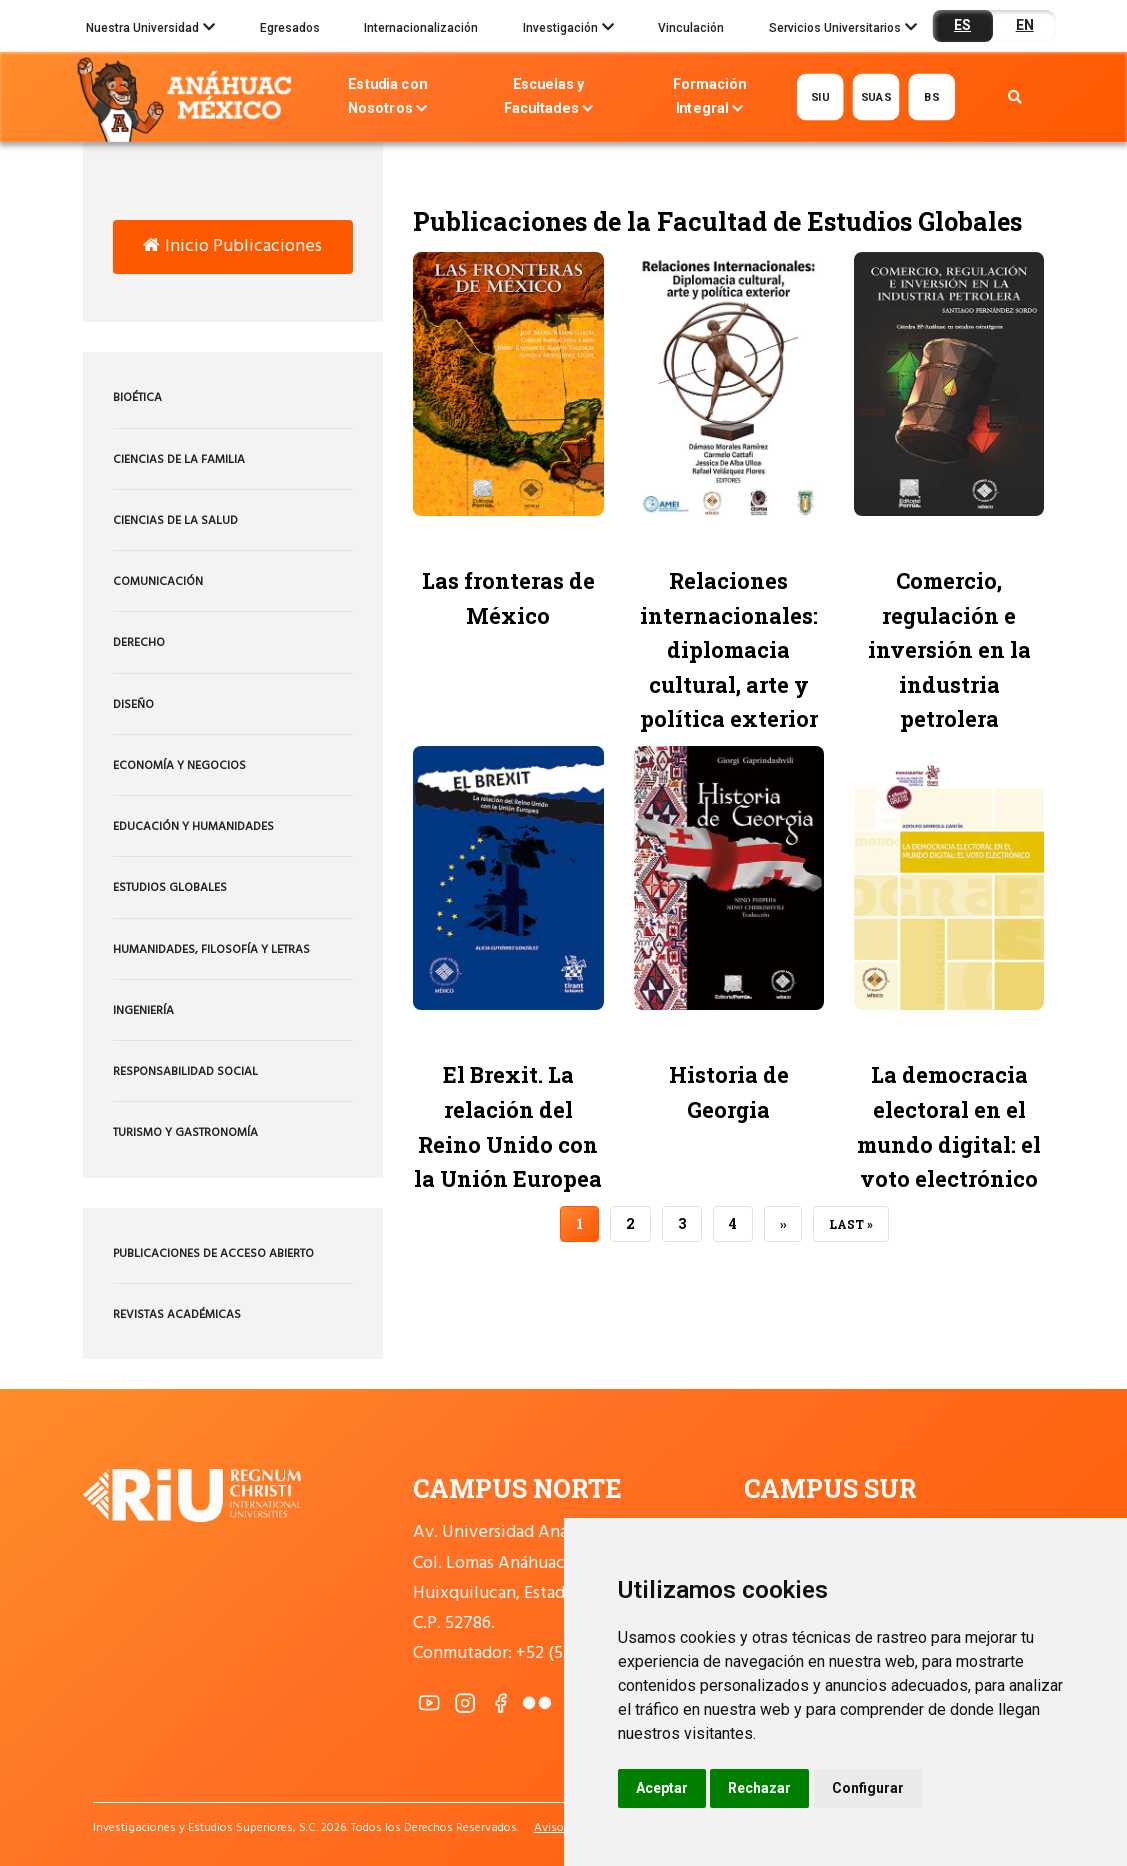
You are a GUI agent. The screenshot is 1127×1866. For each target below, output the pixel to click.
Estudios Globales (170, 888)
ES (962, 25)
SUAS (875, 96)
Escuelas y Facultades (548, 98)
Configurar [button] (868, 1788)
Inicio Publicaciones (232, 246)
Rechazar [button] (759, 1788)
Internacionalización (421, 28)
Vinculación (691, 28)
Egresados (290, 28)
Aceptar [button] (662, 1788)
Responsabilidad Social (185, 1072)
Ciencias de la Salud (175, 521)
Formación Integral (709, 98)
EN (1025, 25)
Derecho (139, 643)
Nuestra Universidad (150, 30)
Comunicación (158, 582)
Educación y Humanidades (193, 827)
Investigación (568, 30)
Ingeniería (143, 1011)
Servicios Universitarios (843, 30)
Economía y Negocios (179, 766)
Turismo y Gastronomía (185, 1133)
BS (931, 96)
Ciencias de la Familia (179, 460)
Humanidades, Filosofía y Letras (211, 950)
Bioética (137, 398)
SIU (820, 96)
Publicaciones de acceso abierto (213, 1254)
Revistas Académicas (177, 1315)
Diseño (133, 705)
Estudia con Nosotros (386, 98)
